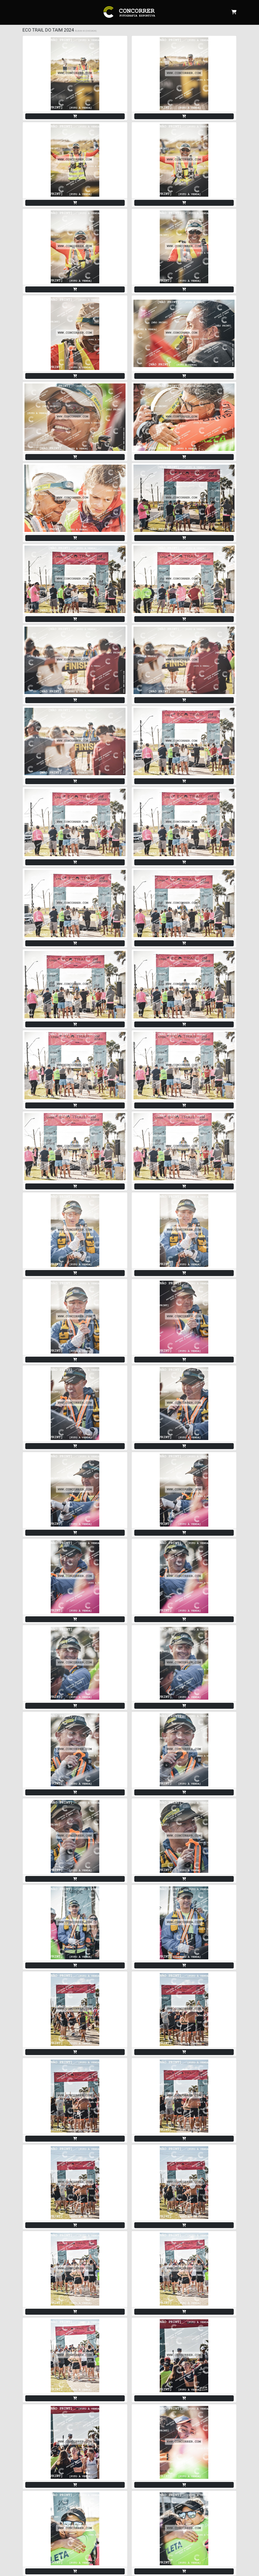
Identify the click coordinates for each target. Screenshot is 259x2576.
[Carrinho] (234, 13)
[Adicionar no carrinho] (75, 116)
